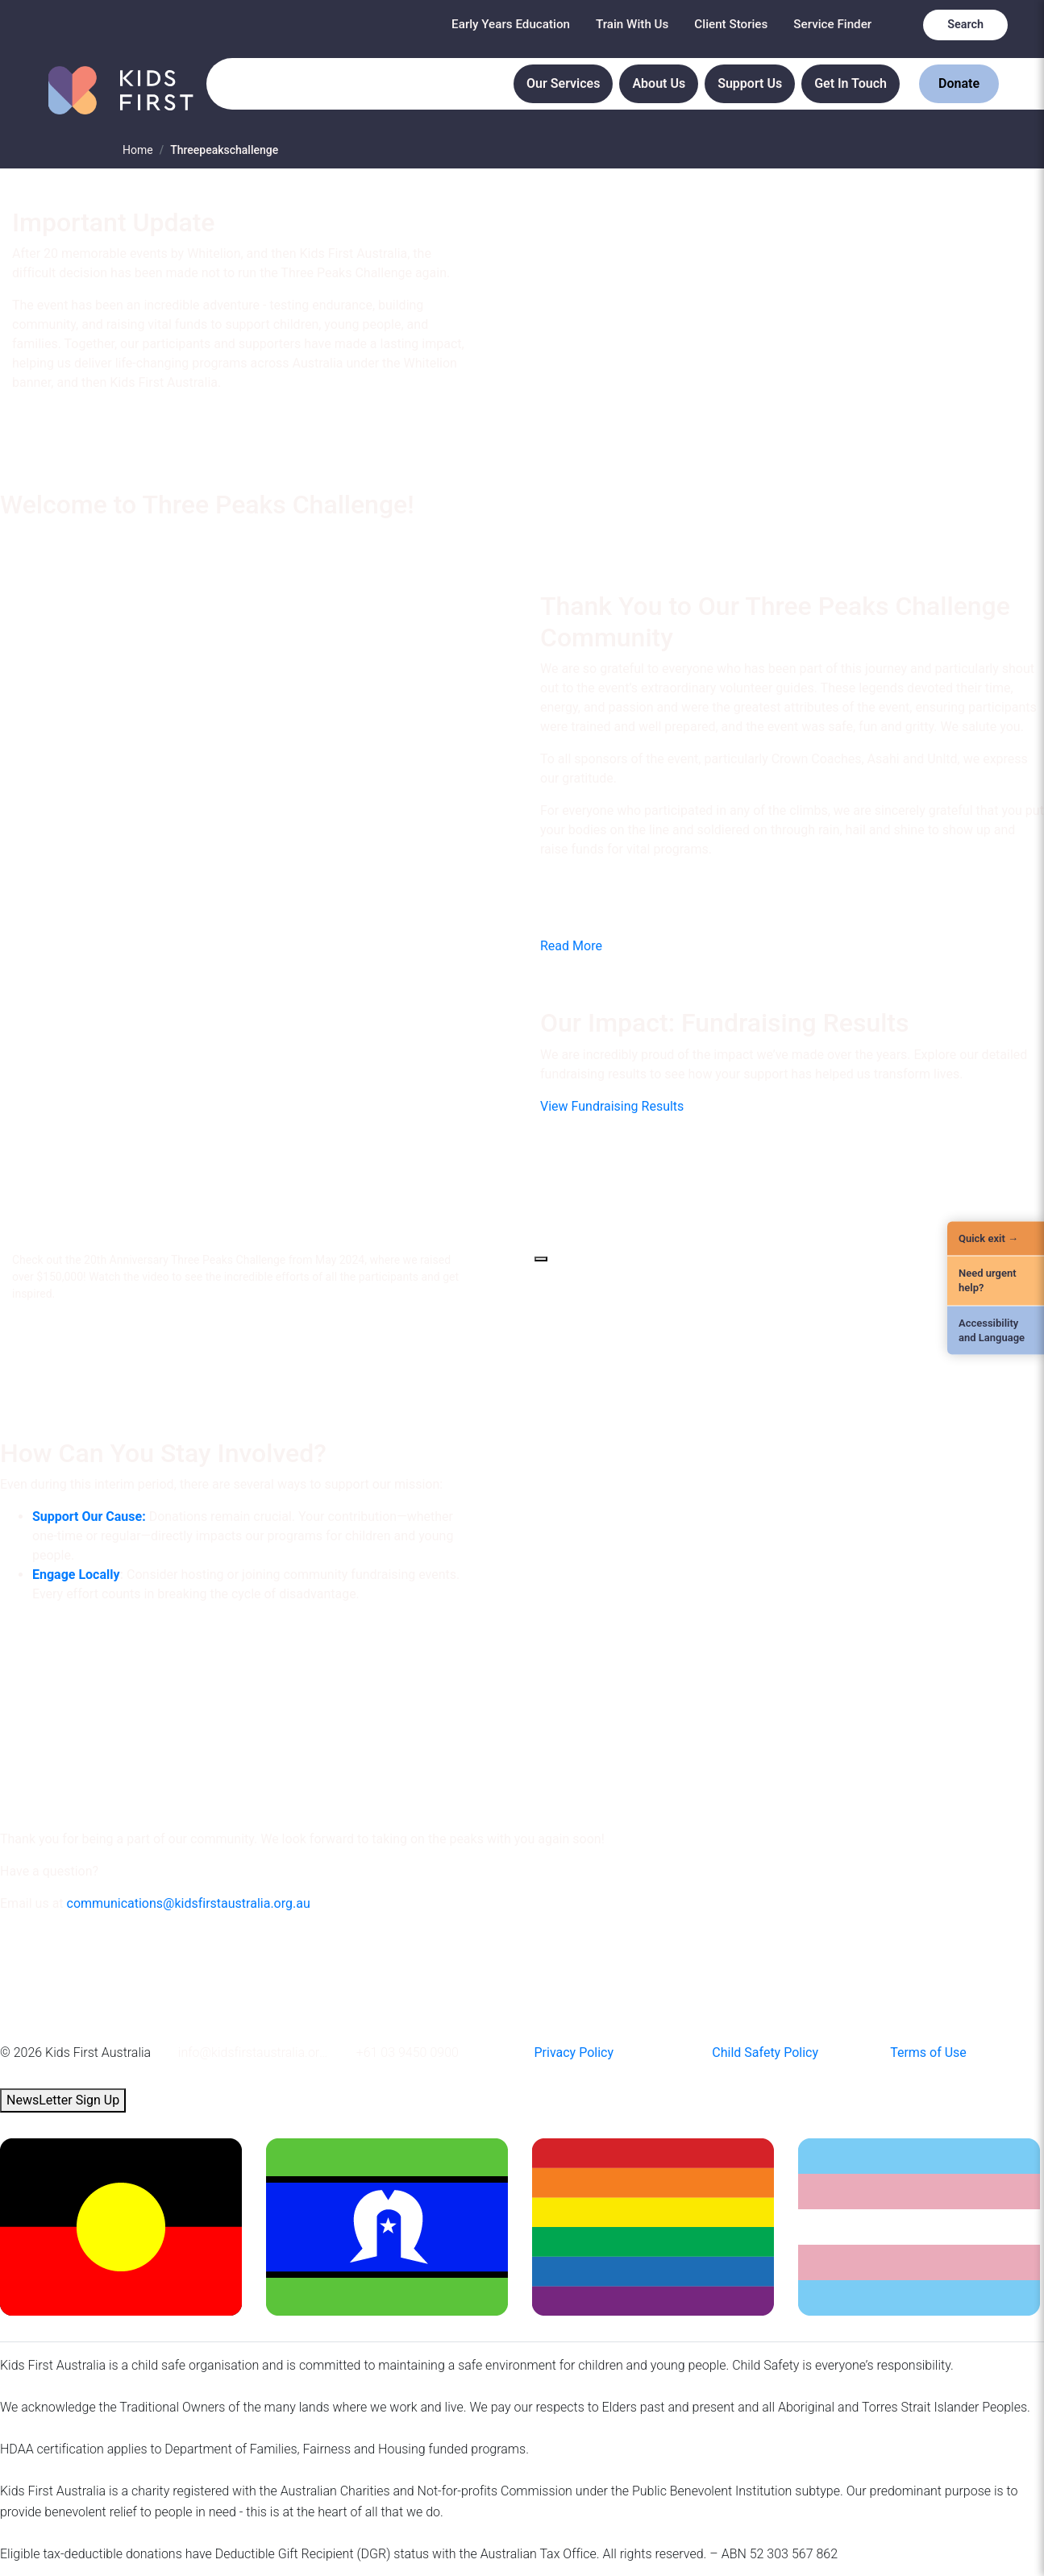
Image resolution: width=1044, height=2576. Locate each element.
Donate (959, 83)
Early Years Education (510, 24)
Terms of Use (928, 2052)
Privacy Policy (574, 2052)
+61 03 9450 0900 (407, 2052)
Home (138, 149)
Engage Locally (76, 1574)
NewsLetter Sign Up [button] (62, 2100)
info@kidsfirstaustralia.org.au (255, 2052)
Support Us (749, 83)
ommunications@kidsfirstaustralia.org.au (191, 1903)
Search (965, 24)
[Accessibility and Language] (995, 1330)
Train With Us (632, 24)
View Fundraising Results (612, 1106)
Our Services (563, 83)
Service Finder (832, 24)
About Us (658, 83)
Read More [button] (571, 946)
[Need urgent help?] (995, 1281)
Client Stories (730, 24)
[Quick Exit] (995, 1239)
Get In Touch (850, 83)
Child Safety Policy (765, 2052)
